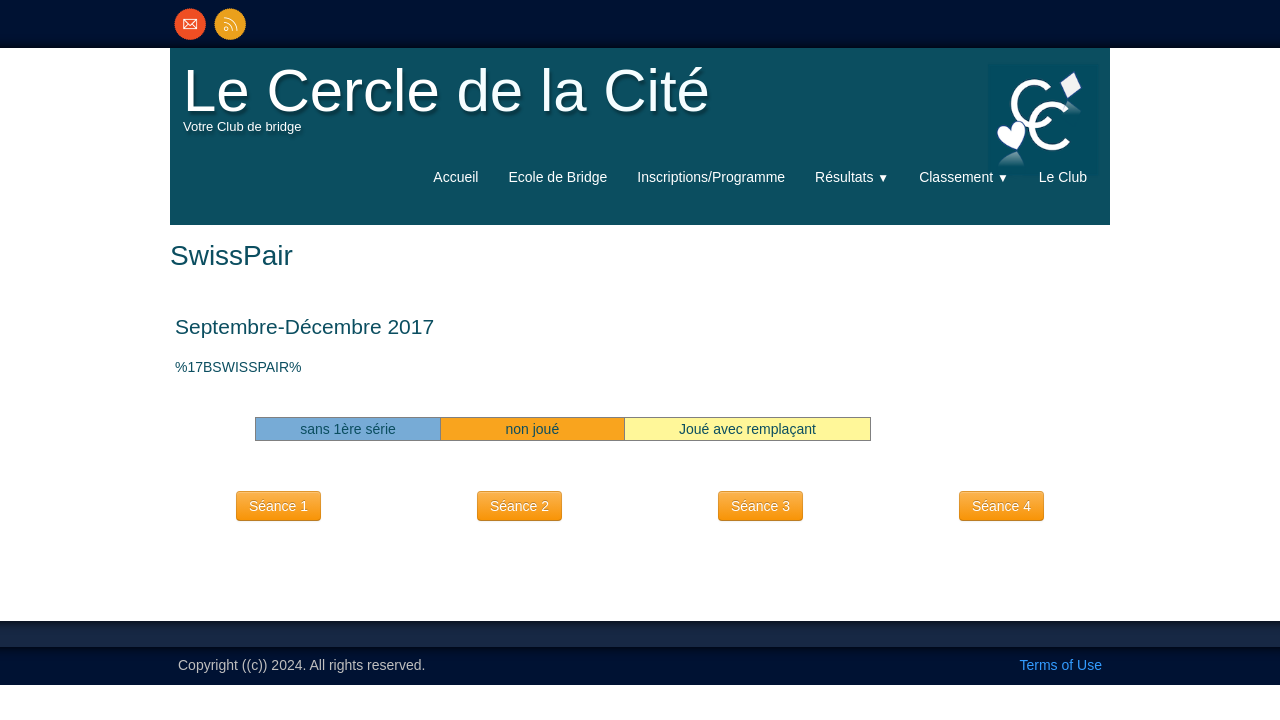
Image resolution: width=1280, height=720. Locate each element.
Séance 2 (519, 506)
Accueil (455, 177)
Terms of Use (1061, 665)
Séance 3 (760, 506)
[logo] (451, 106)
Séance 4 (1001, 506)
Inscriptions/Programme (711, 177)
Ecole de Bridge (557, 177)
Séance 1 (278, 506)
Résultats (852, 177)
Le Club (1063, 177)
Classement (964, 177)
